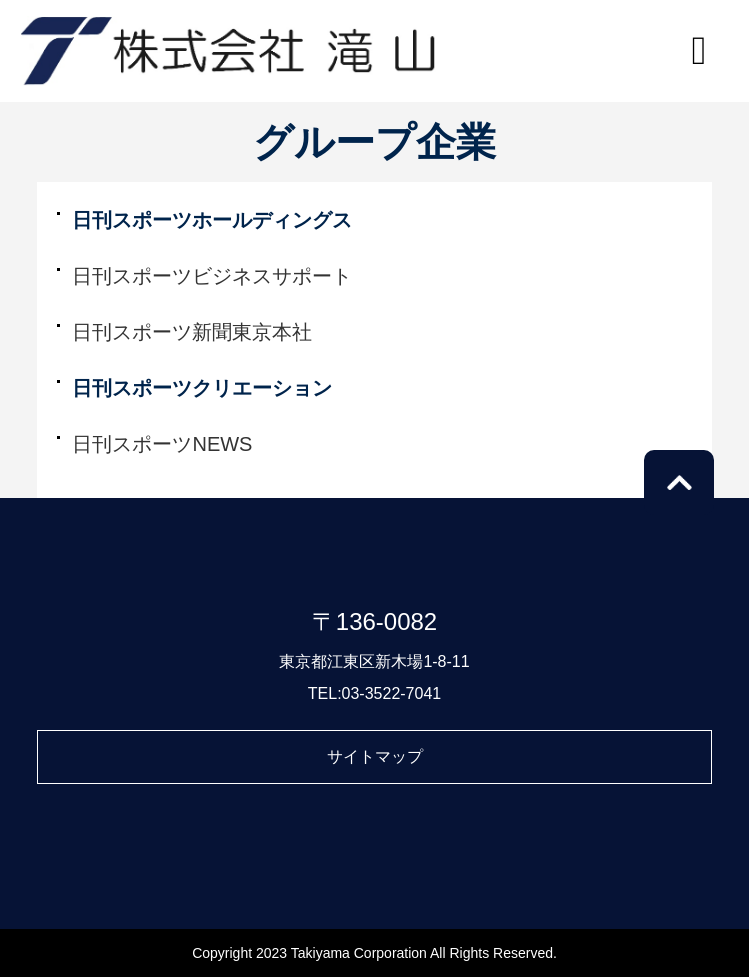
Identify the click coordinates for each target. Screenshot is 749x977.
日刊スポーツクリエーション (202, 388)
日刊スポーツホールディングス (212, 220)
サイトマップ (375, 756)
